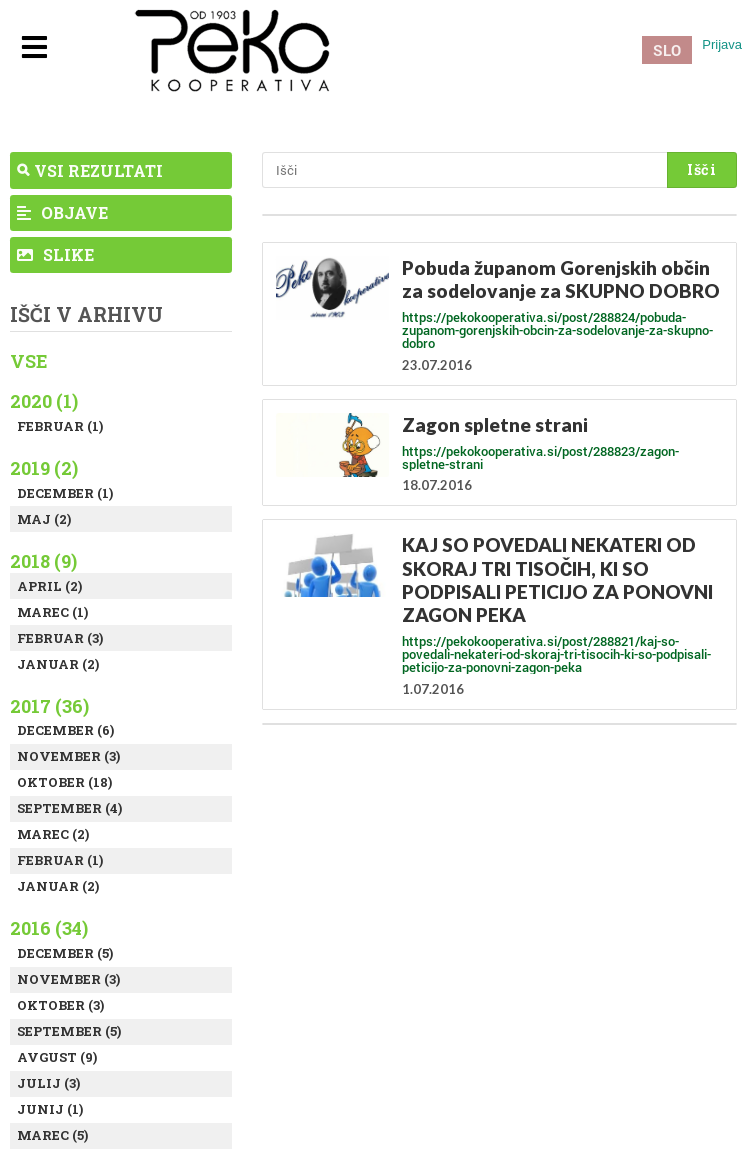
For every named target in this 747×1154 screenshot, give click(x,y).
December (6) (65, 730)
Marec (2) (53, 834)
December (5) (65, 953)
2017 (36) (49, 706)
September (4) (69, 808)
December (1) (65, 493)
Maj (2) (44, 519)
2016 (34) (49, 928)
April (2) (49, 586)
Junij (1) (50, 1109)
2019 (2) (44, 468)
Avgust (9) (57, 1057)
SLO (667, 50)
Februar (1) (60, 426)
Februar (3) (60, 638)
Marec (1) (52, 612)
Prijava (722, 44)
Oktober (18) (64, 782)
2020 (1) (44, 401)
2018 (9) (43, 561)
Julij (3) (48, 1083)
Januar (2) (58, 664)
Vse (29, 361)
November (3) (68, 756)
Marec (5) (52, 1135)
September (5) (69, 1031)
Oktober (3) (60, 1005)
